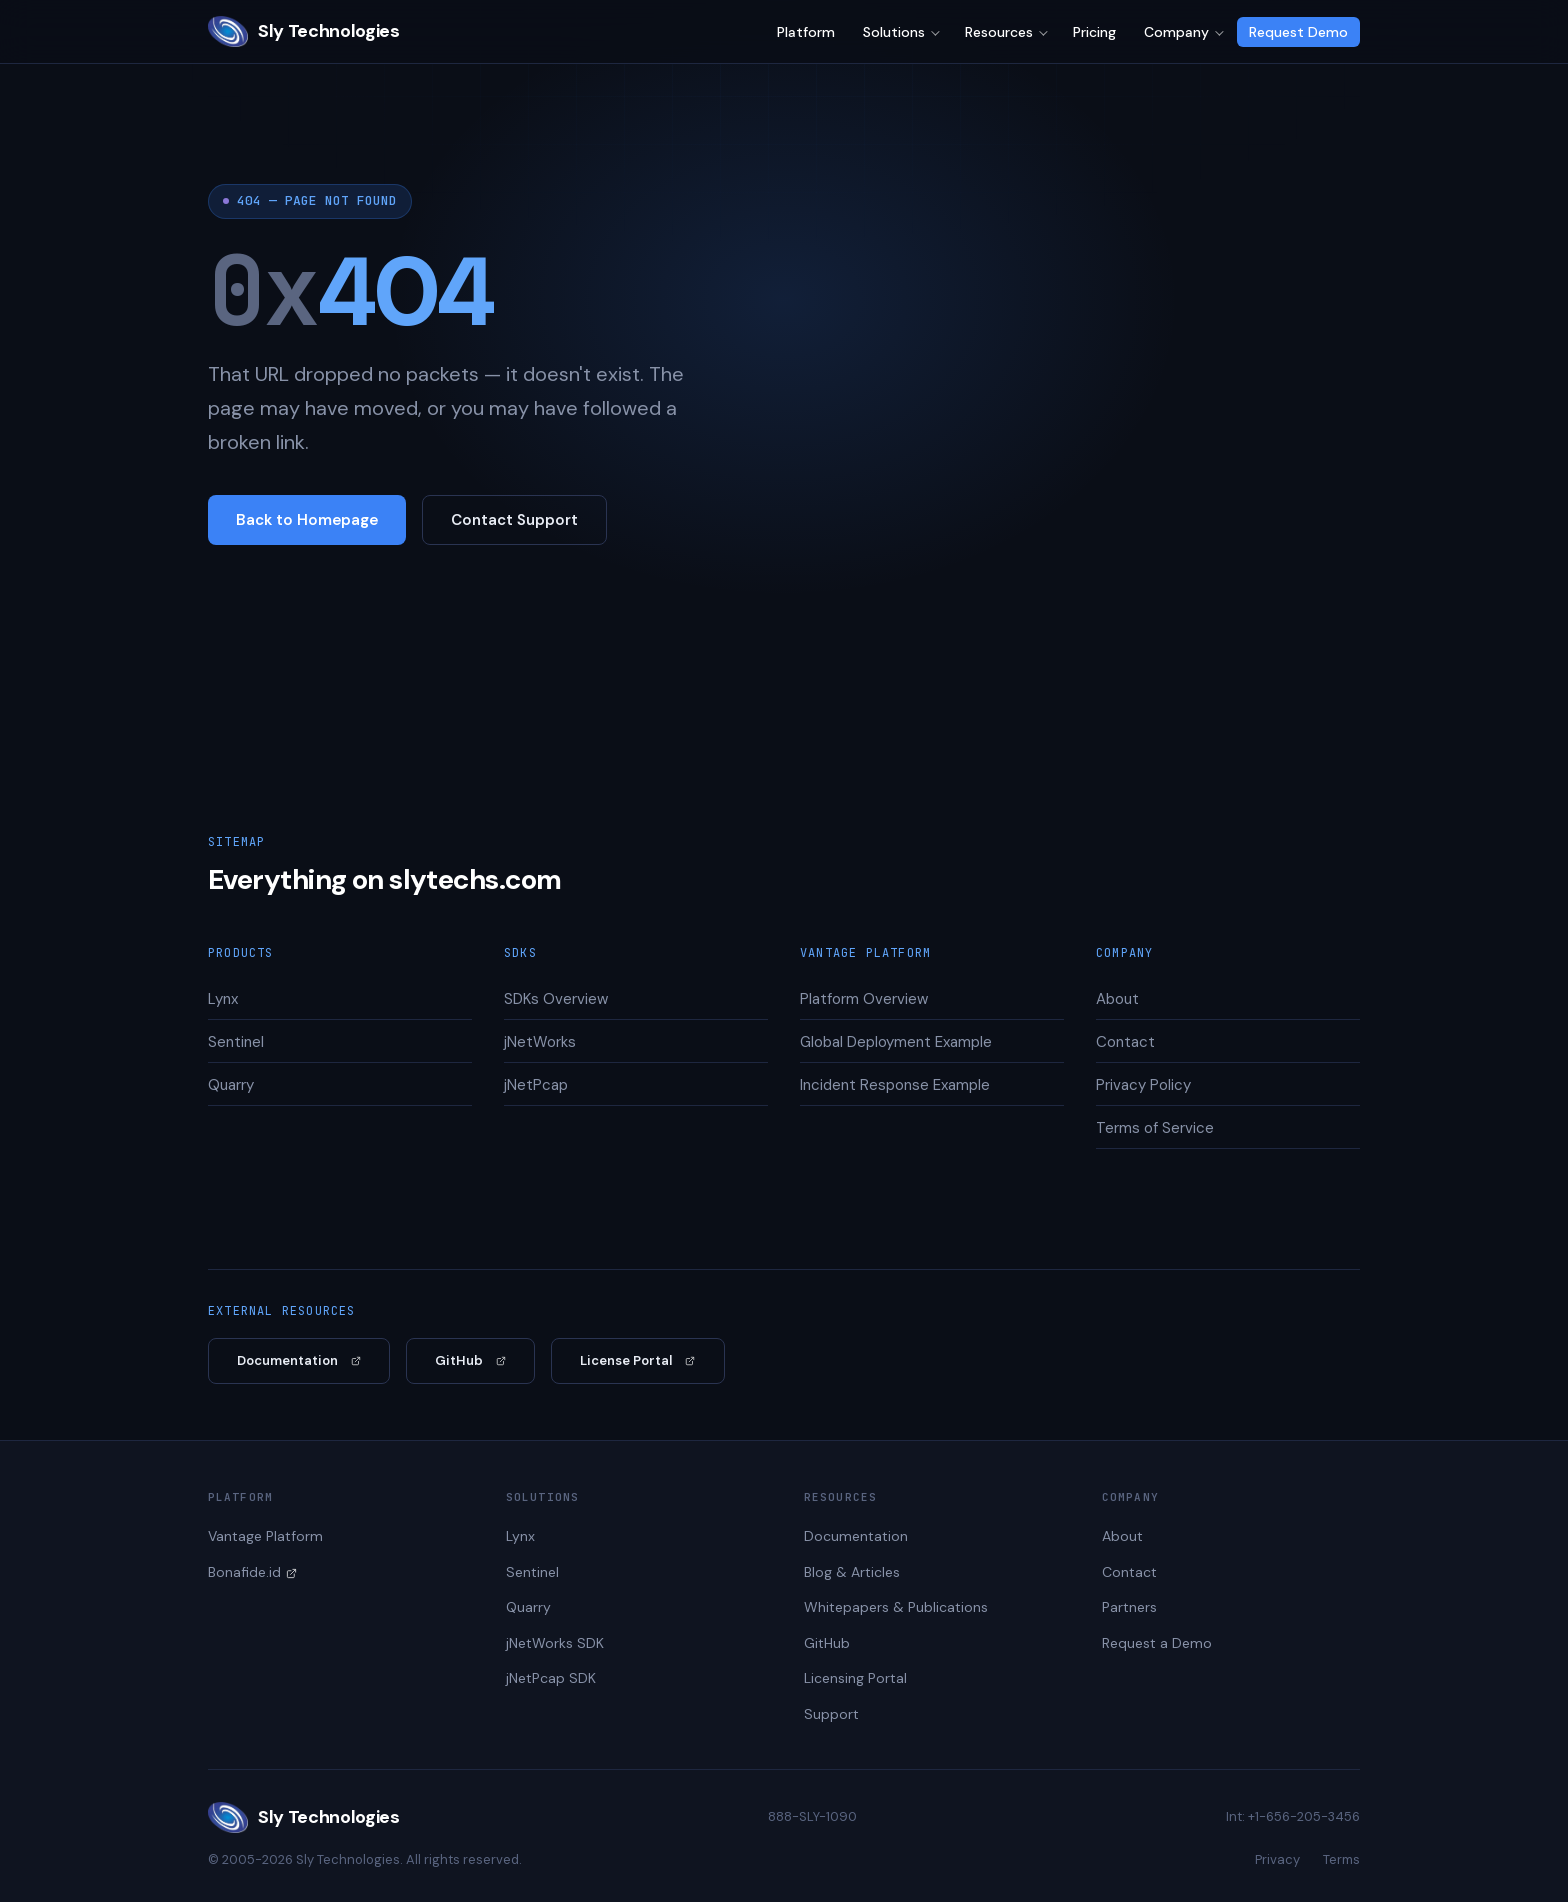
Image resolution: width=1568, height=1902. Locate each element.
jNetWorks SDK (555, 1643)
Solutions (894, 32)
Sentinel (236, 1042)
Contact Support (514, 520)
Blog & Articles (852, 1572)
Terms (1341, 1859)
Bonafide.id (244, 1572)
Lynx (223, 999)
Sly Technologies (303, 32)
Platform (806, 32)
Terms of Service (1155, 1128)
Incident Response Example (895, 1085)
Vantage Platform (265, 1536)
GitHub (459, 1360)
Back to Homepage (307, 520)
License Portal (626, 1360)
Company (1176, 32)
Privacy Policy (1143, 1085)
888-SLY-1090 (812, 1816)
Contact (1125, 1042)
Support (831, 1714)
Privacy (1277, 1859)
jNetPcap (536, 1085)
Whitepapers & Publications (896, 1607)
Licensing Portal (855, 1678)
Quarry (231, 1085)
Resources (999, 32)
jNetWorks (540, 1042)
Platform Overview (864, 999)
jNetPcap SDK (551, 1678)
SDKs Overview (556, 999)
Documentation (287, 1360)
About (1117, 999)
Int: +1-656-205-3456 (1293, 1816)
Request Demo (1298, 32)
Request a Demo (1157, 1643)
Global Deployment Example (896, 1042)
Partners (1129, 1607)
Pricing (1094, 32)
